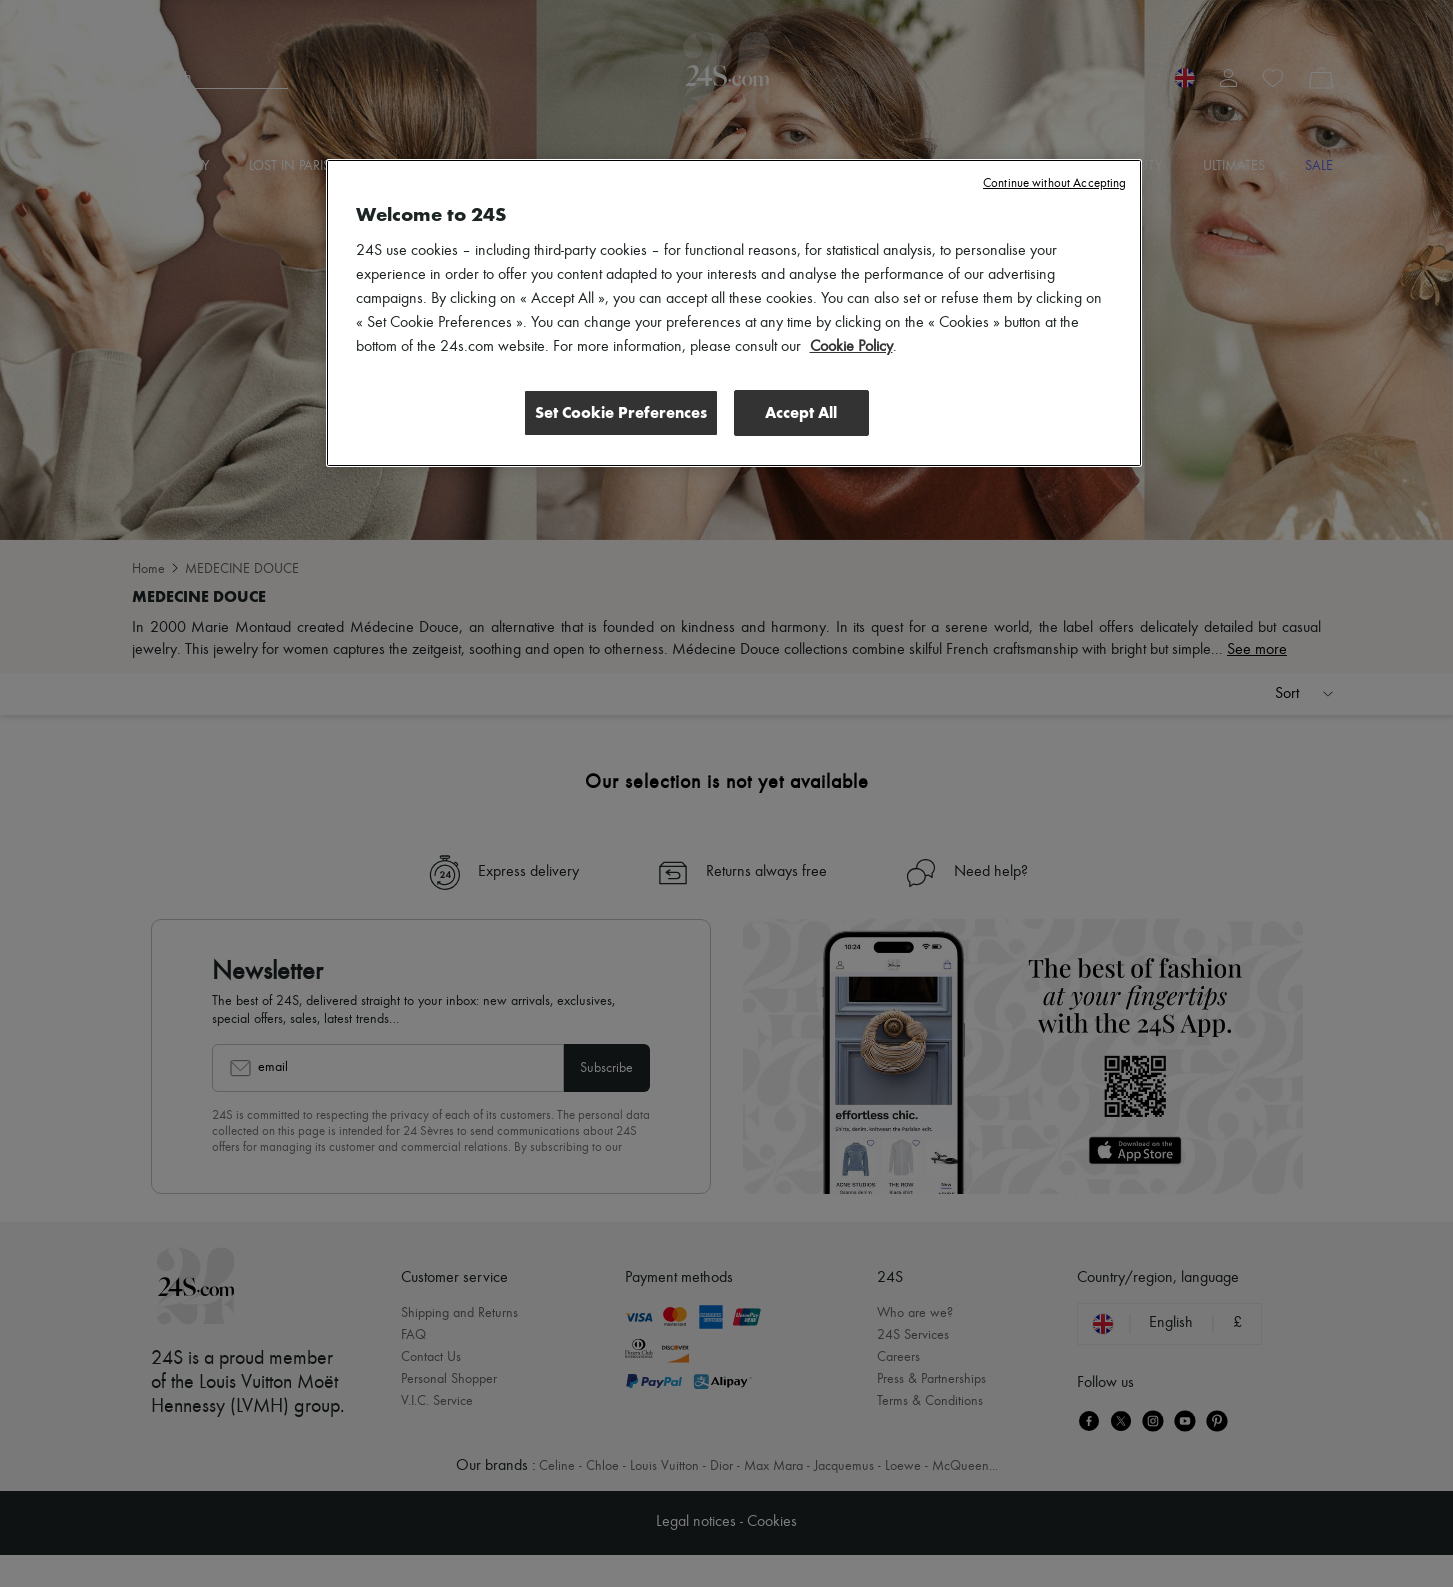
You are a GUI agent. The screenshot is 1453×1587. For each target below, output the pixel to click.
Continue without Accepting (1054, 183)
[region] (734, 313)
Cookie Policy (851, 347)
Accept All (801, 412)
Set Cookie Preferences (621, 412)
